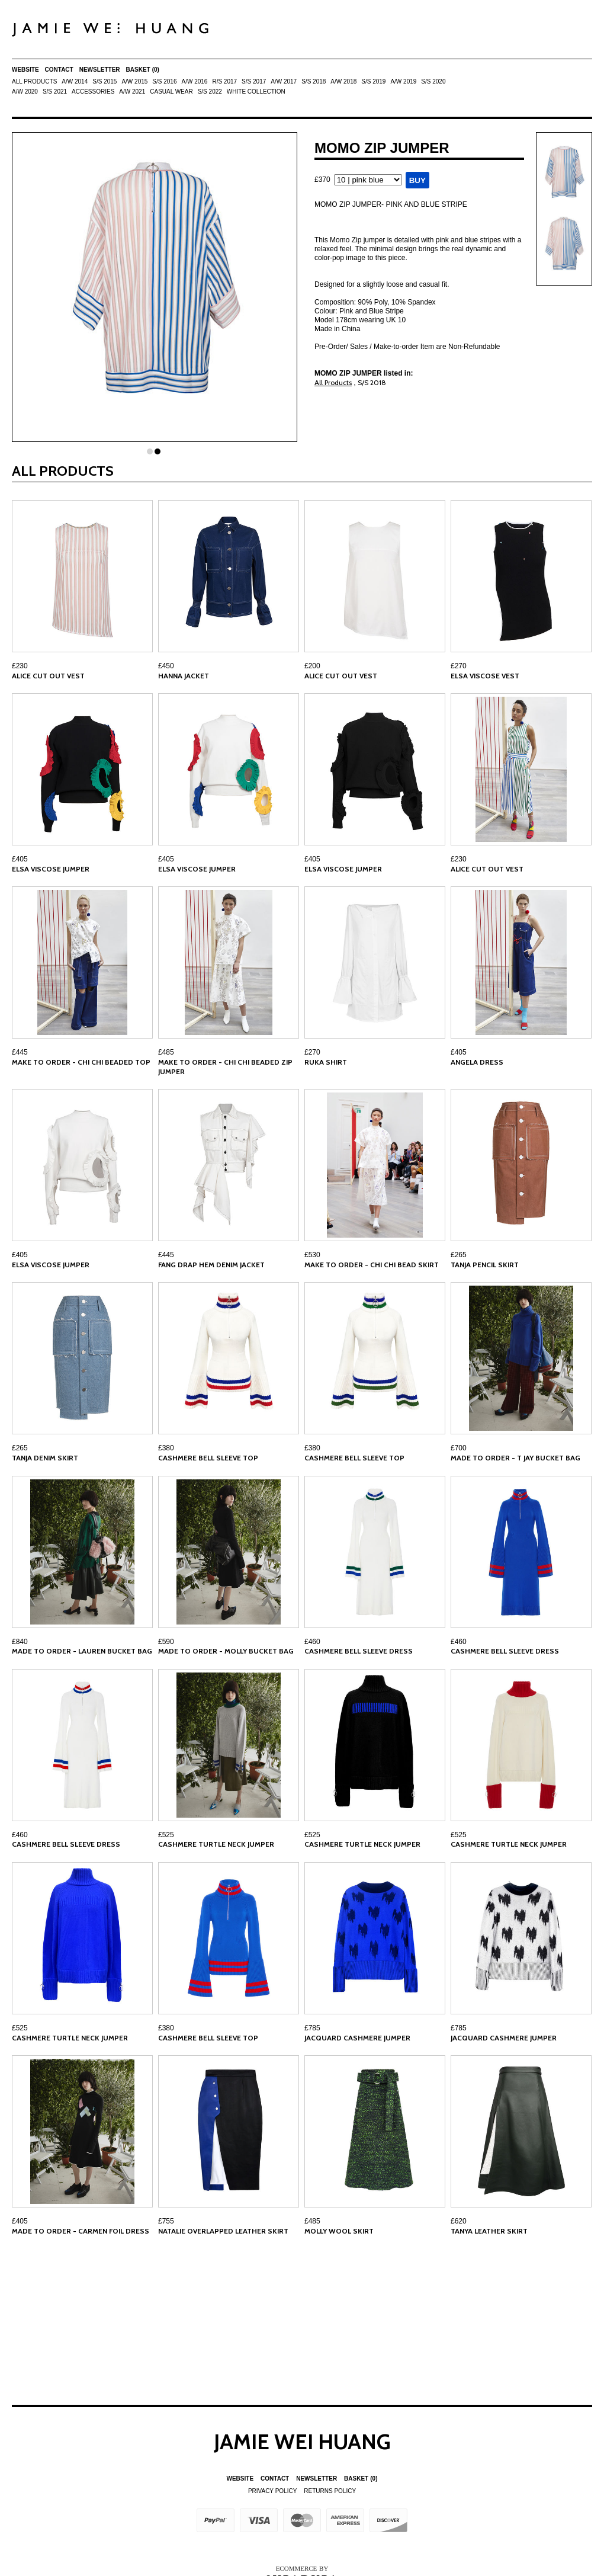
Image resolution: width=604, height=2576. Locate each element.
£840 (20, 1642)
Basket (142, 69)
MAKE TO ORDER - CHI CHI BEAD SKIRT (371, 1264)
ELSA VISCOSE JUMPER (50, 868)
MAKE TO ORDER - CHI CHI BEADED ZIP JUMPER (225, 1067)
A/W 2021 (132, 91)
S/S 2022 (210, 91)
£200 (312, 666)
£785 (312, 2028)
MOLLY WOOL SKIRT (339, 2230)
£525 (166, 1835)
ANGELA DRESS (477, 1062)
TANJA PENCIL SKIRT (485, 1264)
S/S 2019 (373, 81)
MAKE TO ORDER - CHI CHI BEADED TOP (81, 1062)
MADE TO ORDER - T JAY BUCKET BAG (515, 1457)
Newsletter (99, 69)
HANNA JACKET (183, 675)
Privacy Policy (272, 2491)
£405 (20, 859)
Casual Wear (171, 91)
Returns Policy (330, 2491)
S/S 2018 (313, 81)
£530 (312, 1255)
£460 (312, 1642)
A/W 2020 (25, 91)
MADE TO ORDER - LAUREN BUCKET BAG (82, 1650)
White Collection (256, 91)
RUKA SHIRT (325, 1062)
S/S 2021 (55, 91)
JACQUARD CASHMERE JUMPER (357, 2037)
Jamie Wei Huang (302, 2441)
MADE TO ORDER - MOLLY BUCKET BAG (226, 1650)
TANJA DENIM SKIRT (45, 1457)
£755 (166, 2221)
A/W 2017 (284, 81)
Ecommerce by (302, 2568)
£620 (459, 2221)
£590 (166, 1642)
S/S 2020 (433, 81)
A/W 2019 (403, 81)
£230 (20, 666)
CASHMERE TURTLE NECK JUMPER (216, 1844)
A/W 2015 (134, 81)
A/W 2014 (75, 81)
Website (25, 69)
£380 (166, 1448)
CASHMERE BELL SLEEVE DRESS (358, 1650)
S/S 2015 (104, 81)
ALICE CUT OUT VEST (48, 675)
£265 (459, 1255)
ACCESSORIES (93, 91)
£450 (166, 666)
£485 (166, 1052)
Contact (59, 69)
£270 (459, 666)
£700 (459, 1448)
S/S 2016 (164, 81)
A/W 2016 (194, 81)
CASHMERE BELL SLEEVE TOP (208, 1457)
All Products (34, 81)
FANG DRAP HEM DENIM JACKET (211, 1264)
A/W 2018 (343, 81)
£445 (20, 1052)
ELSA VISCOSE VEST (485, 675)
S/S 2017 (254, 81)
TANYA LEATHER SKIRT (489, 2230)
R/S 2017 (224, 81)
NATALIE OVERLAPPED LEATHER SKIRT (223, 2230)
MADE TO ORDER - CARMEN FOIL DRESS (80, 2230)
